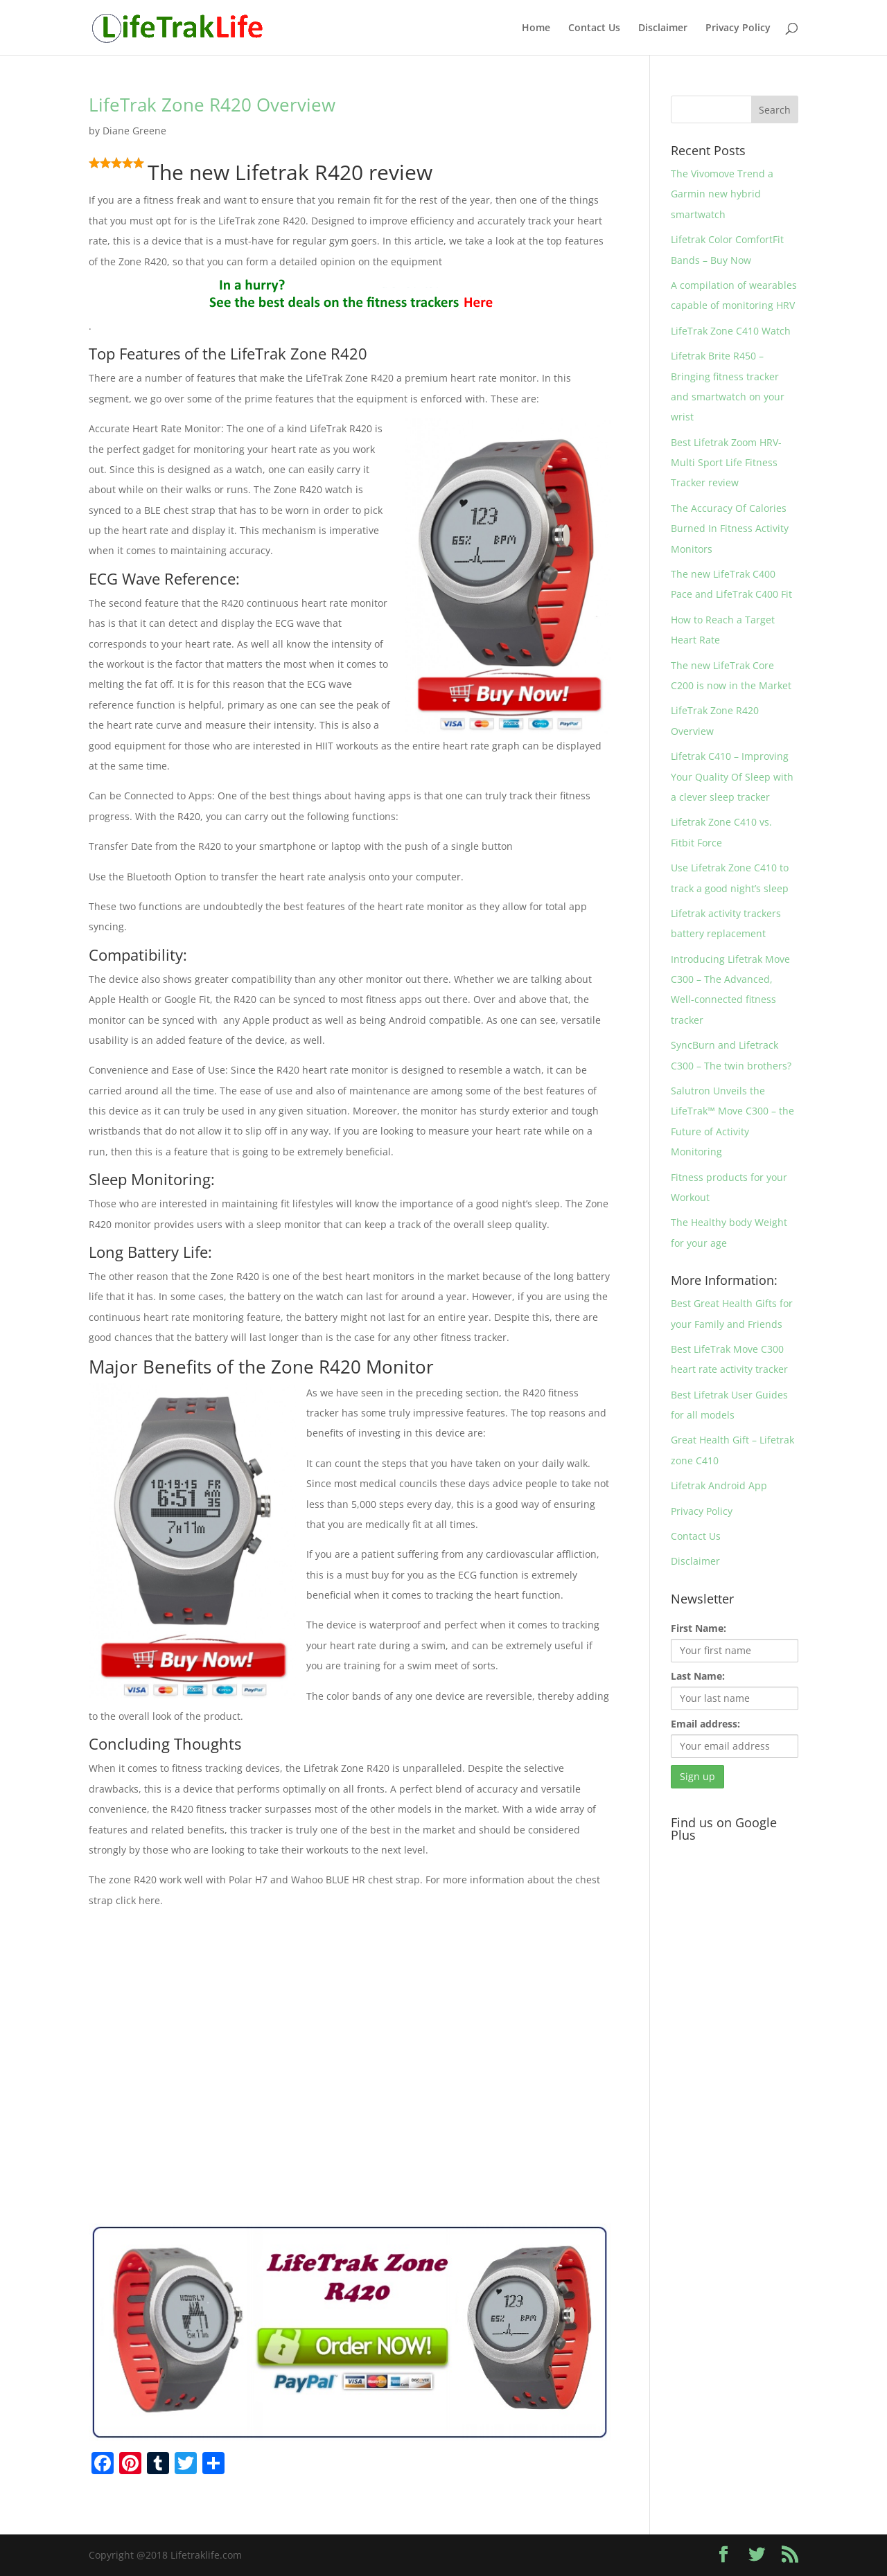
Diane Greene (134, 130)
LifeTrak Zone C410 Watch (731, 330)
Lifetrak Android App (719, 1485)
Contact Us (594, 28)
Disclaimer (662, 28)
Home (536, 28)
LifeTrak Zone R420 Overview (212, 104)
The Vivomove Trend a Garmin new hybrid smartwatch (722, 194)
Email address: (705, 1723)
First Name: (698, 1628)
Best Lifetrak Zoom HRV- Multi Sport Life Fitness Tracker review (726, 463)
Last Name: (698, 1675)
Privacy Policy (738, 28)
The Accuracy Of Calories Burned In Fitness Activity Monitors (730, 528)
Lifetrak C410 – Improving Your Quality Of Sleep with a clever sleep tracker (732, 776)
